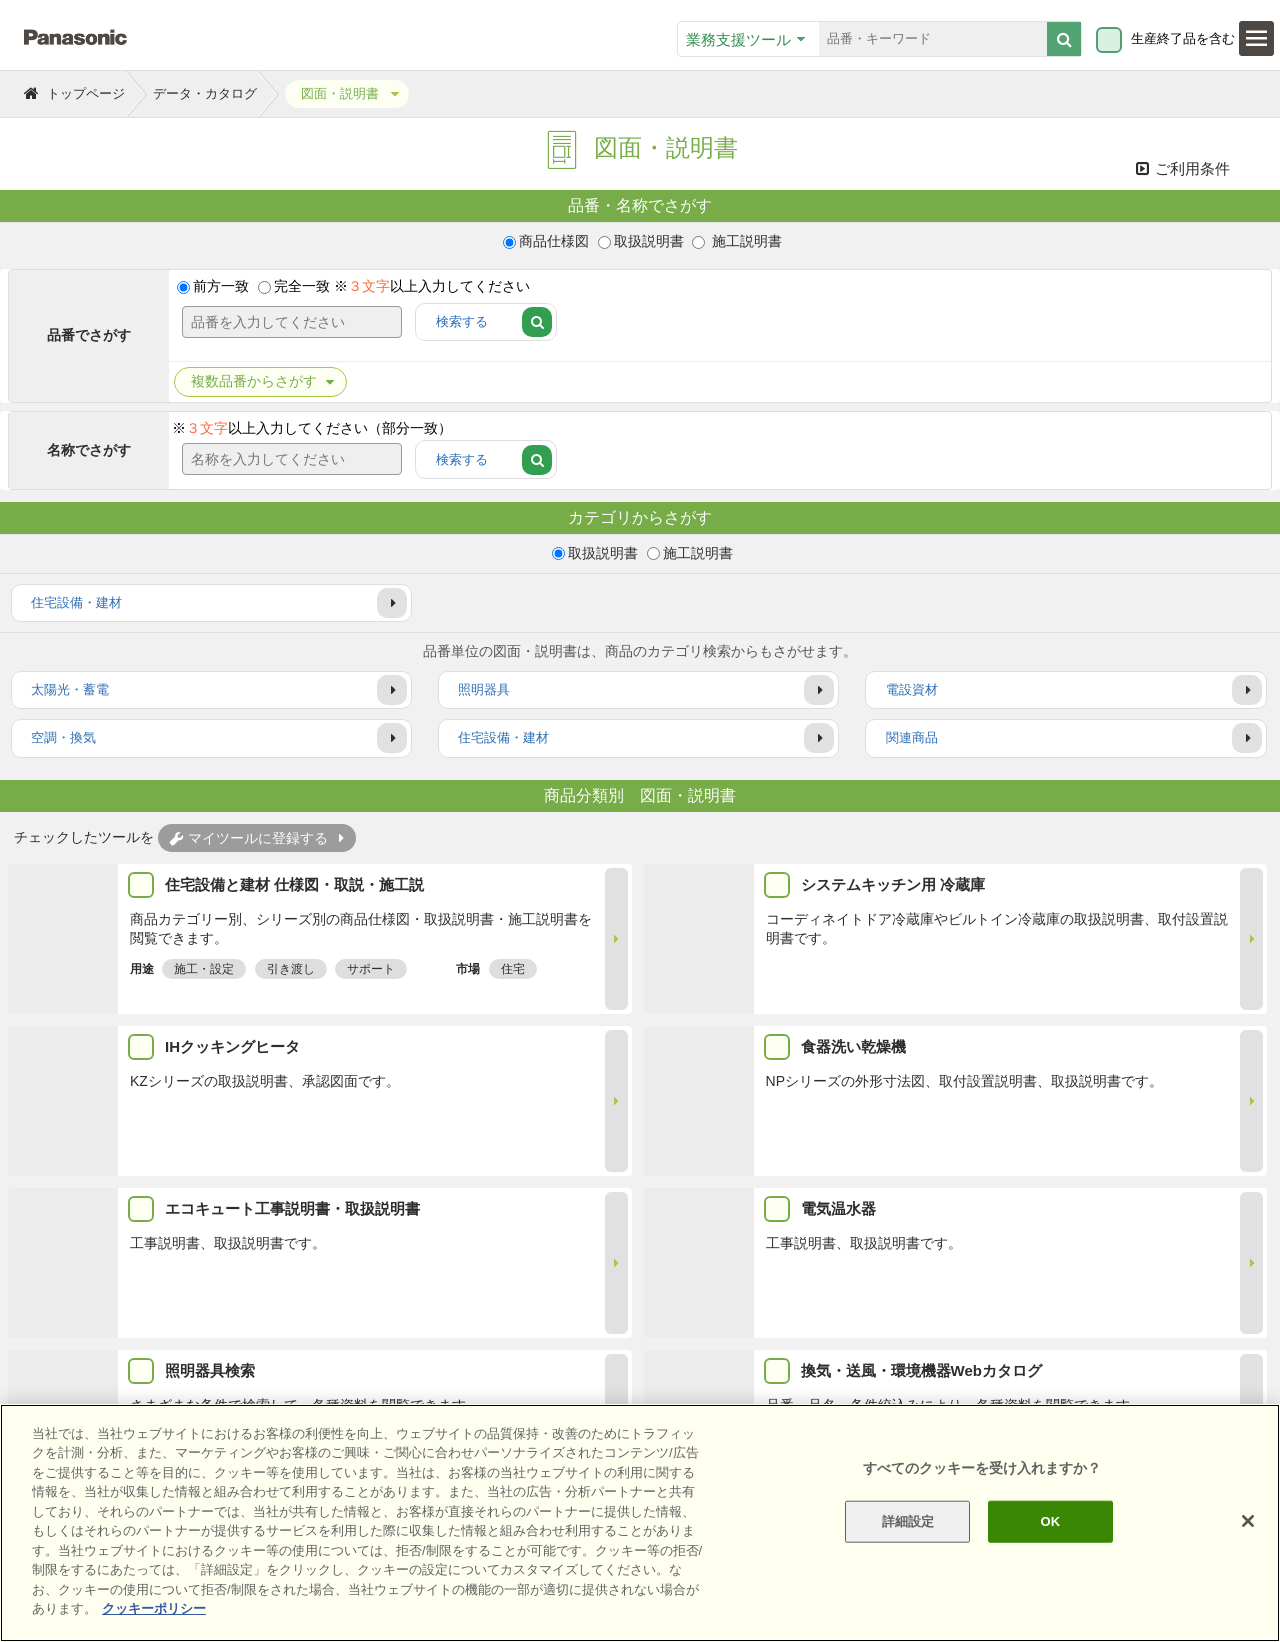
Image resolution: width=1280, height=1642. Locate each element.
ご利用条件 (1183, 168)
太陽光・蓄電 (70, 690)
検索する (462, 322)
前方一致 (221, 287)
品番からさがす (256, 383)
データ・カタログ (205, 93)
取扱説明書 (649, 241)
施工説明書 (745, 241)
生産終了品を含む (1183, 39)
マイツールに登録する (249, 838)
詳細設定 (908, 1521)
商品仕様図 (554, 241)
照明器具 (484, 690)
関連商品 (912, 738)
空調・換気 (63, 738)
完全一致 (302, 287)
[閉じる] (1248, 1521)
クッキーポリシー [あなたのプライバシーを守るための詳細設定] (154, 1608)
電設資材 (912, 690)
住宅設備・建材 (76, 602)
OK (1050, 1521)
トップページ (86, 93)
